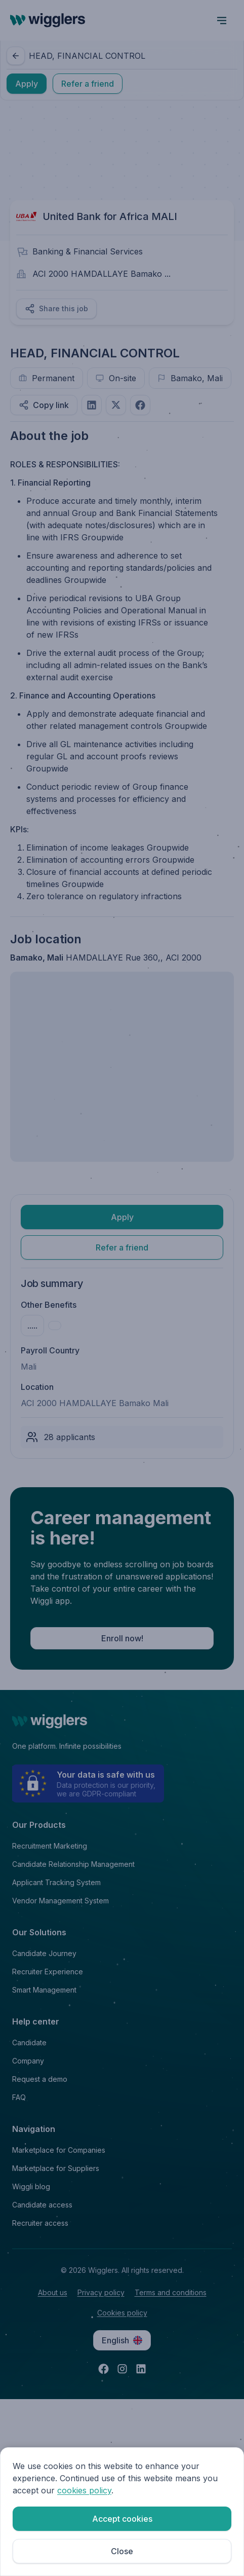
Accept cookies (122, 2519)
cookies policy (84, 2490)
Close (122, 2551)
